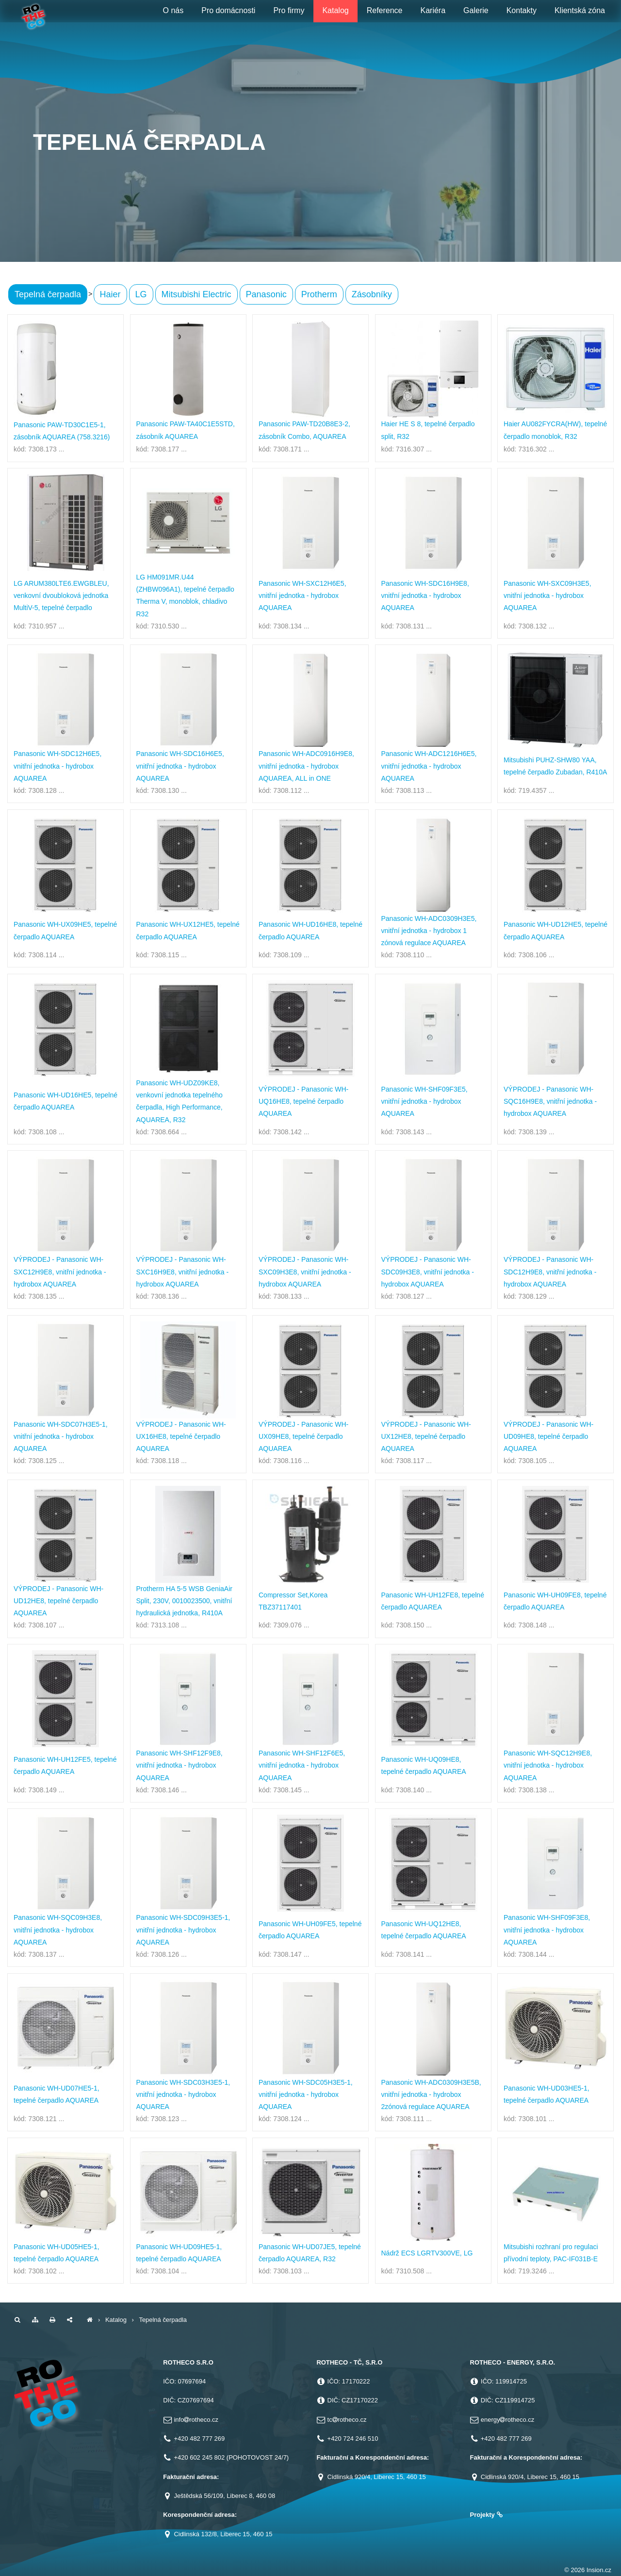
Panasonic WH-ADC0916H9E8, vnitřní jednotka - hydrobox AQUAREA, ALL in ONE (306, 766)
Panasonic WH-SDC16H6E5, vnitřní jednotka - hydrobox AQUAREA (180, 766)
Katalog (116, 2319)
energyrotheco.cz (507, 2419)
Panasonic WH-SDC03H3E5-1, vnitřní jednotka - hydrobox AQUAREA (183, 2094)
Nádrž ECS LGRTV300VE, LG (427, 2253)
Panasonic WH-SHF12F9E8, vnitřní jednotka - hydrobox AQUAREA (179, 1765)
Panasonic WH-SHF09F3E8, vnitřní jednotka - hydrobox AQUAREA (547, 1930)
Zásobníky (372, 294)
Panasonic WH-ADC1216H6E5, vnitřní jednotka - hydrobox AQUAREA (429, 766)
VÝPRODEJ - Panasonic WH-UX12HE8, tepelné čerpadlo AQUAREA (426, 1436)
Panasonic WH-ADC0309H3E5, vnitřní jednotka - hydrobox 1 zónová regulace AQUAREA (429, 931)
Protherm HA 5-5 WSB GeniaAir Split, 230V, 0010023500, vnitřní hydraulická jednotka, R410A (184, 1601)
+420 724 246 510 (352, 2438)
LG (141, 294)
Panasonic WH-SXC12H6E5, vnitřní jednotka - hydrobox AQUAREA (302, 596)
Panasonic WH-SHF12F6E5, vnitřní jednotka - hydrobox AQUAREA (302, 1765)
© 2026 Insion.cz (587, 2570)
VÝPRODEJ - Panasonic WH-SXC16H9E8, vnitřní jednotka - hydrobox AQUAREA (182, 1272)
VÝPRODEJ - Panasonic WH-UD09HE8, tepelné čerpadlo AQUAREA (548, 1436)
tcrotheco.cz (347, 2419)
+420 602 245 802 (199, 2457)
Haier (110, 294)
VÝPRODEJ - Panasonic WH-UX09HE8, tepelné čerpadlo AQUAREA (303, 1436)
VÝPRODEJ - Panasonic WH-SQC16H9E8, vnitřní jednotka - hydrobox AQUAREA (550, 1101)
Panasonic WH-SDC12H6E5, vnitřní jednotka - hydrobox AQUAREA (57, 766)
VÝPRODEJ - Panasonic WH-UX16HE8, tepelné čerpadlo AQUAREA (181, 1436)
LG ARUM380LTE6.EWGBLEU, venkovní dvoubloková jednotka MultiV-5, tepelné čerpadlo (61, 596)
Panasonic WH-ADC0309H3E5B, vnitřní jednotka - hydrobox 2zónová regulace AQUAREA (431, 2094)
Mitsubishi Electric (196, 294)
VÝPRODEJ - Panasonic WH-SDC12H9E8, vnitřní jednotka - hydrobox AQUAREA (550, 1272)
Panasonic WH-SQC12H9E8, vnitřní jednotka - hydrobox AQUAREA (548, 1765)
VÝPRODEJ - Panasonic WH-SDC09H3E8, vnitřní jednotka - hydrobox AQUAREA (427, 1272)
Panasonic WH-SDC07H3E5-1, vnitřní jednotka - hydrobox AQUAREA (61, 1436)
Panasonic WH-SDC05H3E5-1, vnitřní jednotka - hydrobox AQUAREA (306, 2094)
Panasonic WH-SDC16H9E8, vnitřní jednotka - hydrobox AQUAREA (425, 596)
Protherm (319, 294)
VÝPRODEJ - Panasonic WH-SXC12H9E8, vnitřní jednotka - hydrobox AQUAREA (60, 1272)
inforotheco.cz (196, 2419)
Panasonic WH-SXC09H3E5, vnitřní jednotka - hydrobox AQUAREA (547, 596)
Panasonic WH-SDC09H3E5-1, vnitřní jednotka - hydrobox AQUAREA (183, 1930)
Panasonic (266, 294)
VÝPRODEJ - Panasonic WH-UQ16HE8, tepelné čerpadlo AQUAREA (303, 1101)
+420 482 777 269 (199, 2438)
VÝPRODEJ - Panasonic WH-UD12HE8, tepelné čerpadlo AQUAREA (58, 1601)
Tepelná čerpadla (48, 294)
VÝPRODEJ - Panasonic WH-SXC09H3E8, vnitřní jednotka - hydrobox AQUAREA (305, 1272)
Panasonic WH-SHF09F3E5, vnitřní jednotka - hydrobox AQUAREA (424, 1101)
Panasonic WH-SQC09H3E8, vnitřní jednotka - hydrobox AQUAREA (58, 1930)
